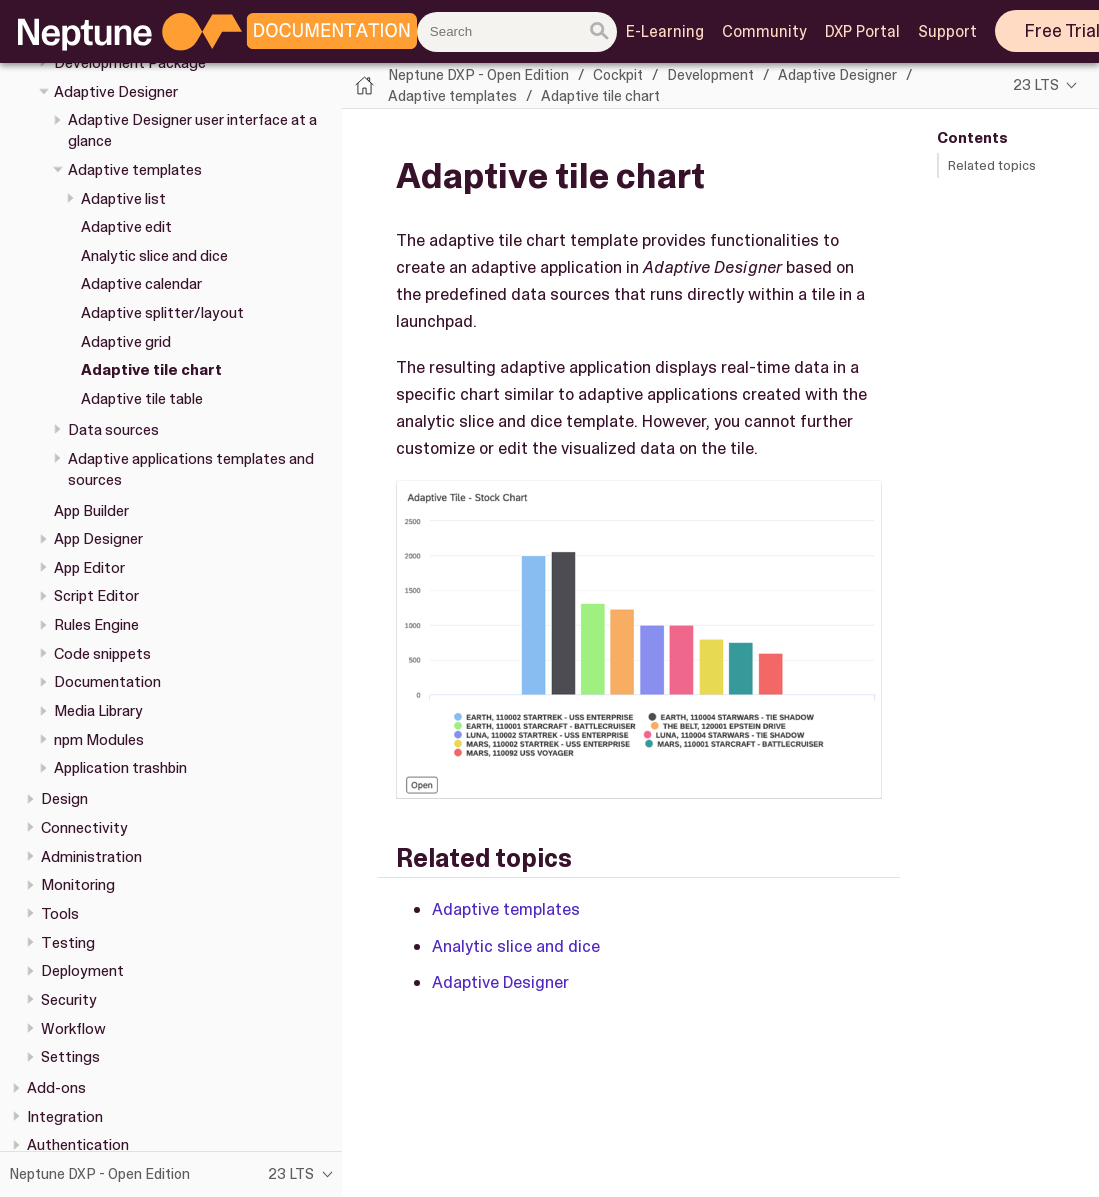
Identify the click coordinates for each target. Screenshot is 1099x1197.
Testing (68, 943)
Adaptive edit (126, 227)
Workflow (73, 1029)
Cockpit (618, 75)
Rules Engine (96, 625)
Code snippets (102, 654)
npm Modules (99, 740)
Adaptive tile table (142, 399)
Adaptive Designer (116, 92)
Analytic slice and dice (154, 256)
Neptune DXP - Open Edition (478, 75)
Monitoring (78, 885)
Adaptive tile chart (151, 370)
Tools (60, 914)
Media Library (98, 711)
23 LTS (1036, 85)
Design (64, 799)
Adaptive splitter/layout (162, 313)
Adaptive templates (135, 170)
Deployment (82, 971)
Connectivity (84, 828)
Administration (91, 857)
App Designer (98, 539)
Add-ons (56, 1088)
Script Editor (96, 596)
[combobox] (517, 32)
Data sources (113, 430)
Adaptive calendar (141, 284)
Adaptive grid (126, 342)
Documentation (107, 682)
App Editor (89, 568)
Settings (70, 1057)
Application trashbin (120, 768)
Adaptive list (123, 199)
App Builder (91, 511)
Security (69, 1000)
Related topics (992, 165)
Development (710, 75)
